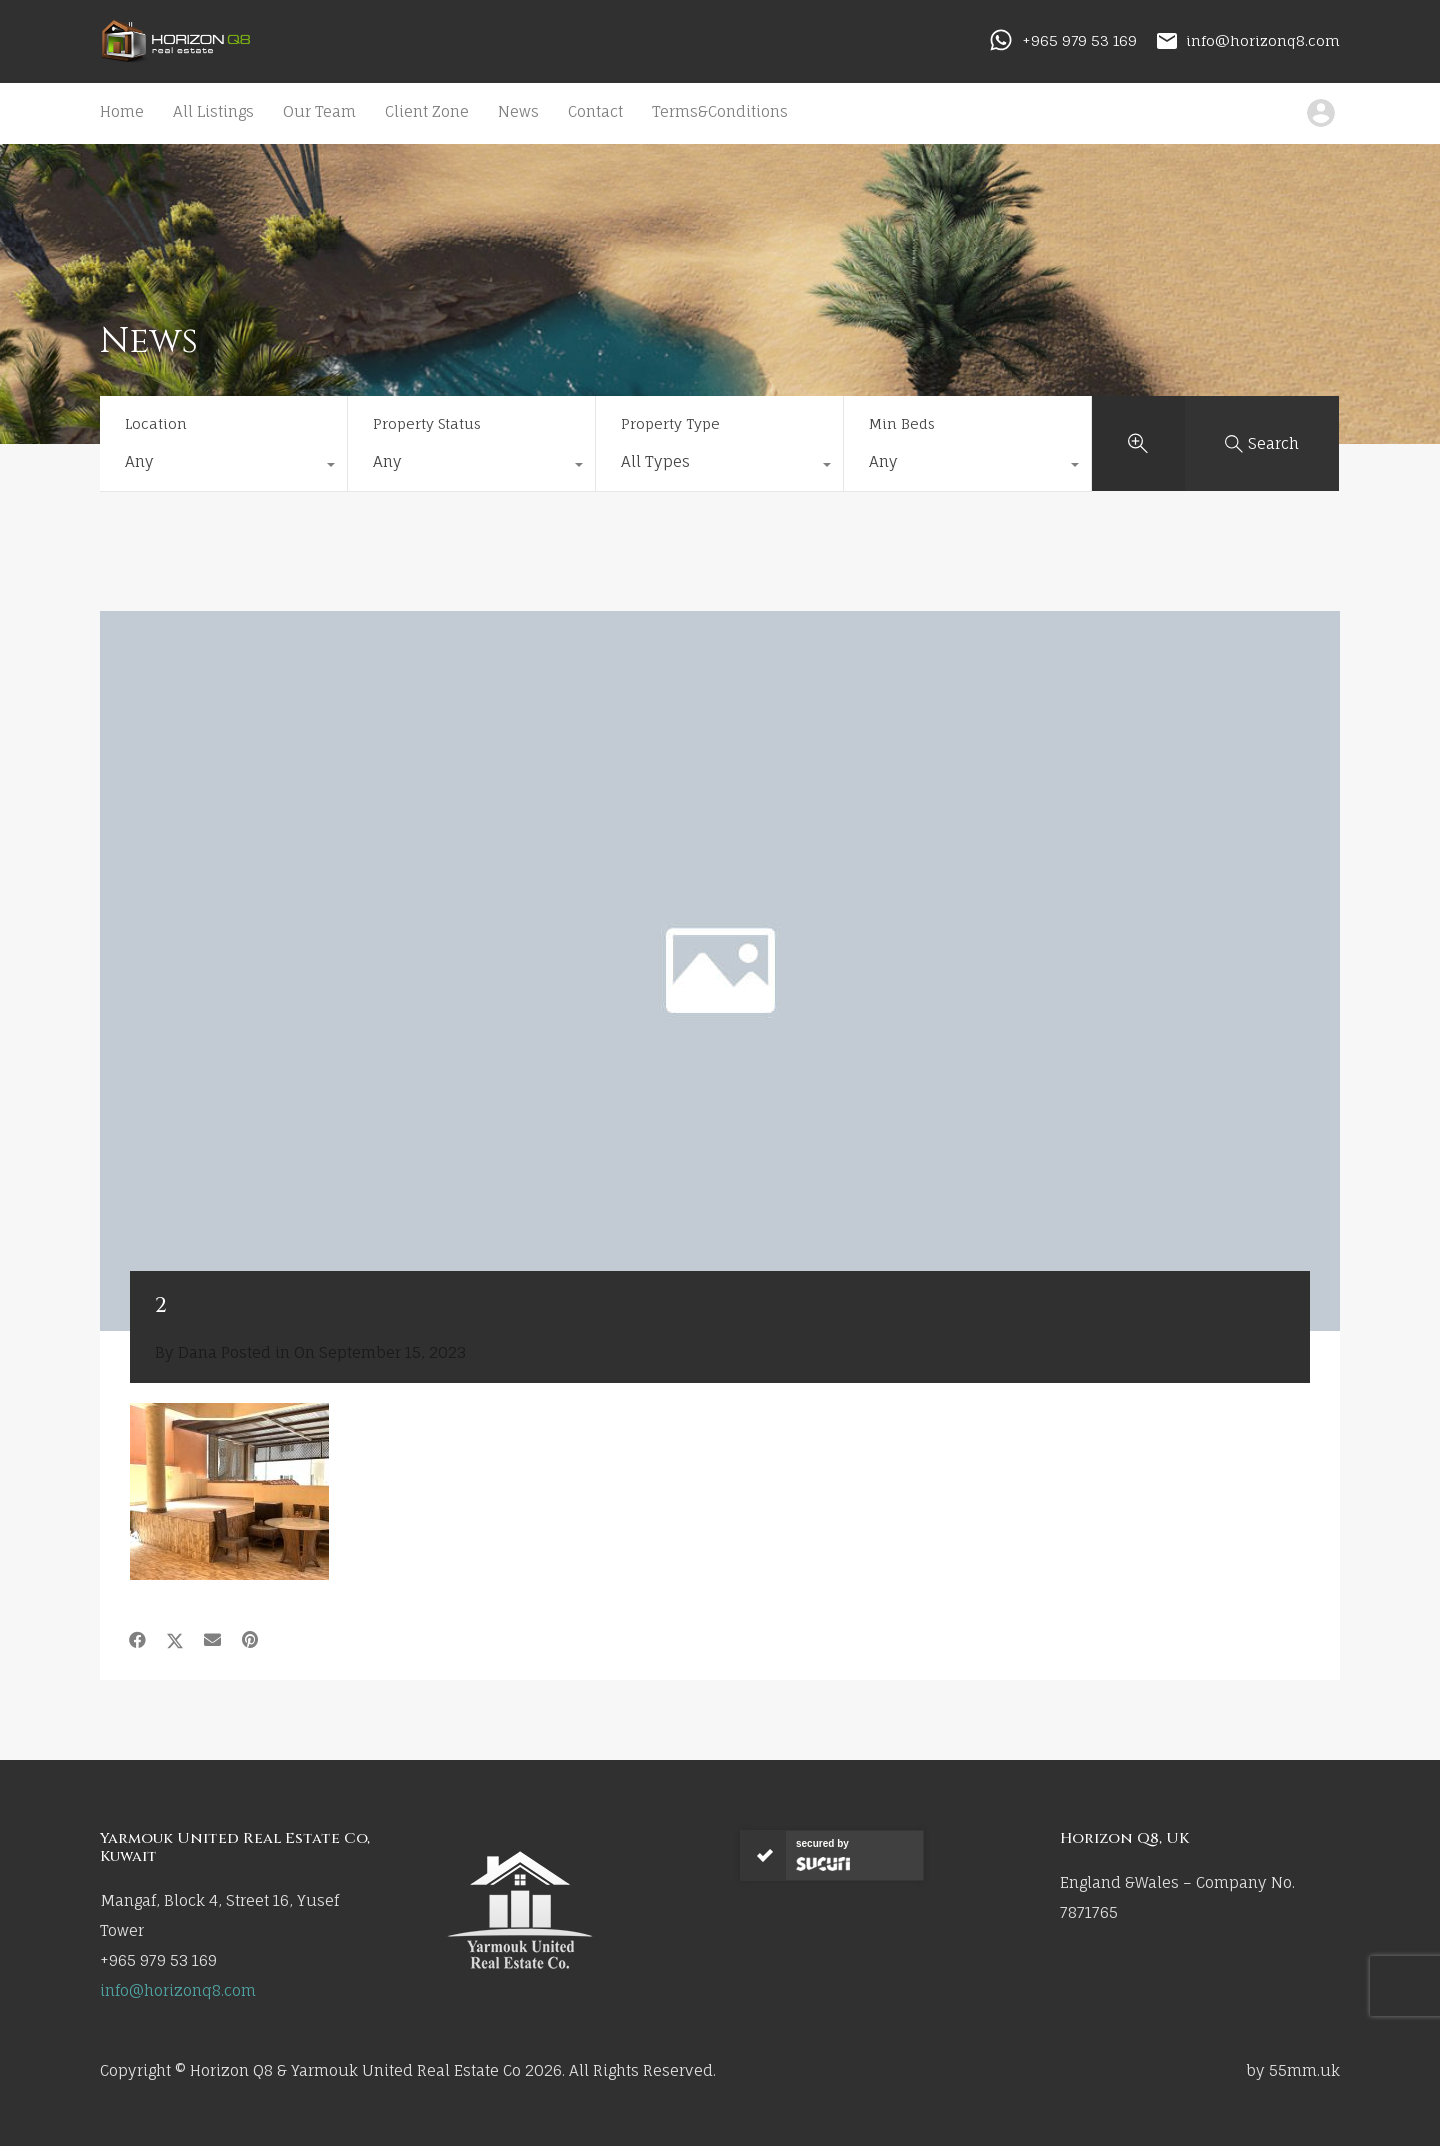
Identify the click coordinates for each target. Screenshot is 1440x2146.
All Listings (213, 111)
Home (122, 111)
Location (156, 423)
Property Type (670, 423)
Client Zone (427, 111)
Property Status (427, 423)
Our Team (319, 111)
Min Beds (902, 423)
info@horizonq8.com (1263, 40)
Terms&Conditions (720, 111)
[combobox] (223, 467)
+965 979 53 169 (1079, 40)
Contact (595, 111)
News (518, 111)
